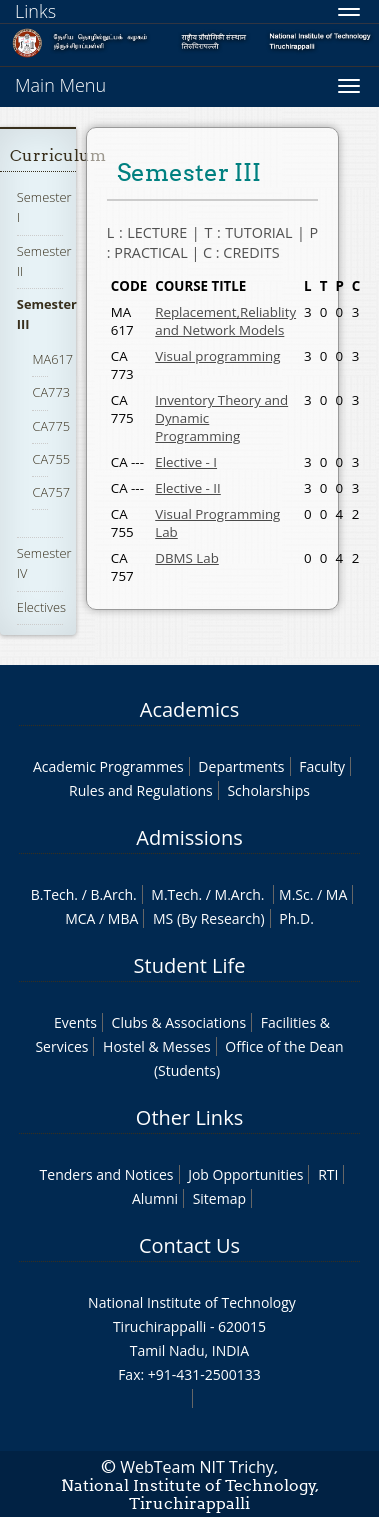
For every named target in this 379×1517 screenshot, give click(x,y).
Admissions (189, 837)
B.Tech (53, 894)
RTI (328, 1174)
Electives (41, 607)
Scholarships (268, 790)
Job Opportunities (245, 1174)
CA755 (51, 459)
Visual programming (217, 356)
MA (336, 894)
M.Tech (174, 894)
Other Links (189, 1117)
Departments (241, 766)
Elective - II (188, 488)
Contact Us (189, 1245)
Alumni (155, 1198)
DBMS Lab (187, 558)
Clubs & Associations (179, 1022)
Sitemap (219, 1198)
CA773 (51, 392)
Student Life (190, 965)
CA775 (51, 426)
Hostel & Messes (157, 1046)
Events (75, 1022)
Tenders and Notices (107, 1174)
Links (35, 11)
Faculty (322, 766)
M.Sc (294, 894)
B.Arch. (113, 894)
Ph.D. (296, 918)
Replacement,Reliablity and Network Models (225, 321)
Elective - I (186, 462)
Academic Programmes (108, 766)
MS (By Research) (209, 918)
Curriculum (58, 155)
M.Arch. (240, 894)
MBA (123, 918)
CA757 (51, 492)
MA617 (52, 359)
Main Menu (60, 85)
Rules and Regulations (141, 790)
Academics (189, 709)
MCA (80, 918)
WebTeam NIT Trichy (197, 1467)
